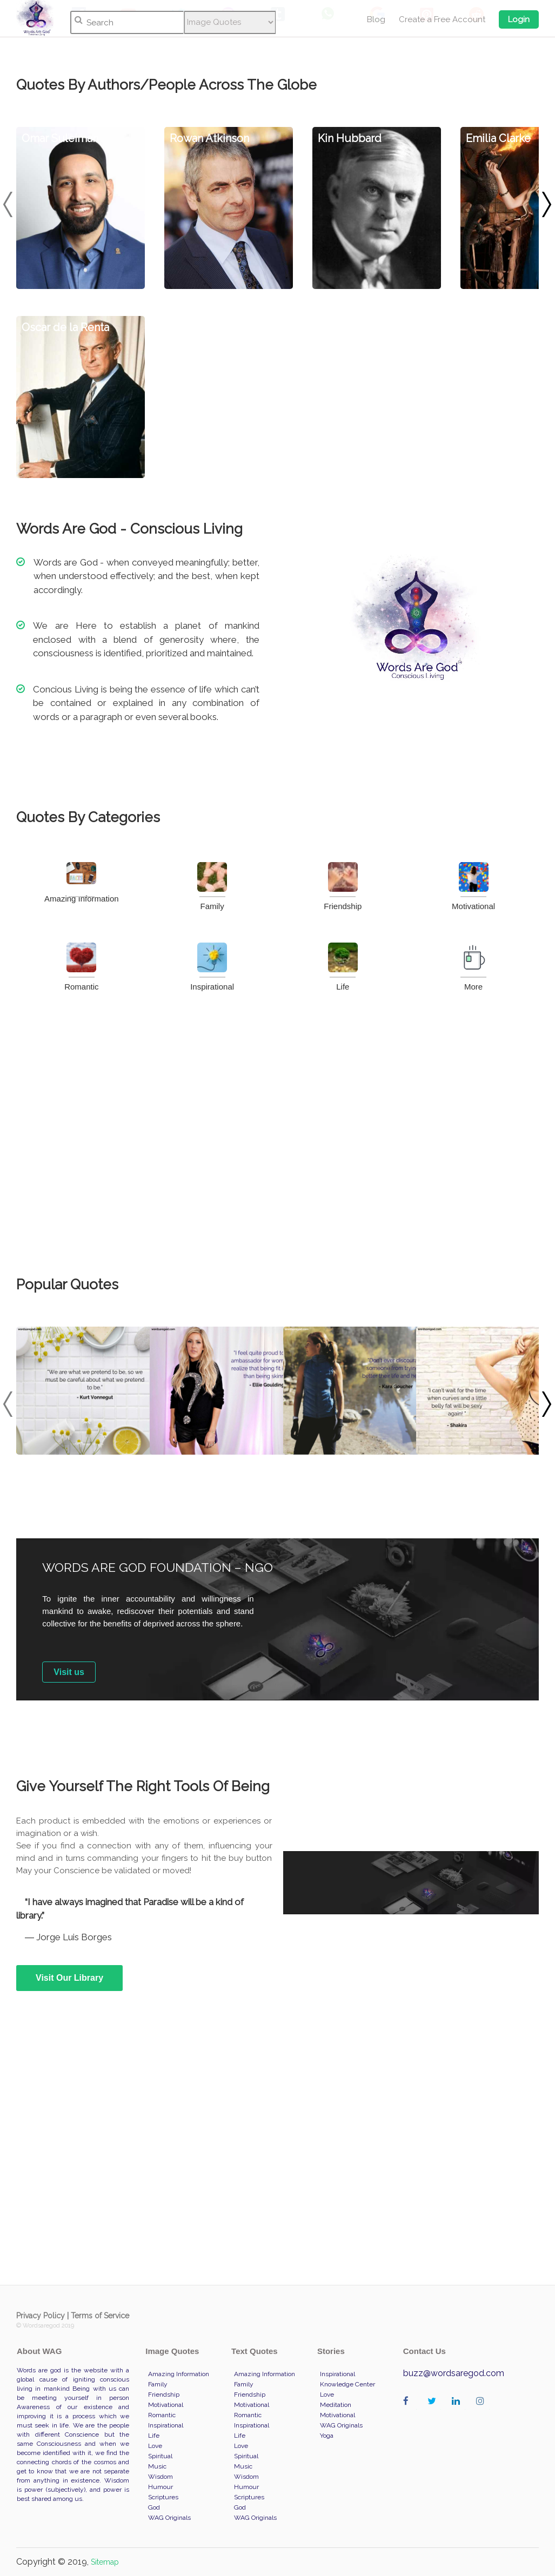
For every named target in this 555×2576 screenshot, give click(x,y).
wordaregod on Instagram (483, 2412)
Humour (160, 2487)
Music (157, 2466)
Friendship (343, 886)
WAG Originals (169, 2517)
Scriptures (163, 2497)
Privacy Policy (40, 2315)
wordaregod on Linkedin (458, 2412)
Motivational (473, 886)
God (154, 2507)
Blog (376, 19)
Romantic (81, 967)
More (474, 967)
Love (155, 2446)
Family (212, 886)
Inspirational (212, 967)
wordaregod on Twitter (434, 2412)
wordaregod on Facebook (410, 2412)
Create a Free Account (442, 19)
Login (519, 19)
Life (343, 967)
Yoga (326, 2435)
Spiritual (160, 2456)
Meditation (335, 2405)
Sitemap (105, 2562)
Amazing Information (81, 882)
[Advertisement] (277, 1133)
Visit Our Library (69, 1977)
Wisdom (160, 2476)
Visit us (69, 1672)
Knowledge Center (347, 2384)
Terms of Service (100, 2315)
